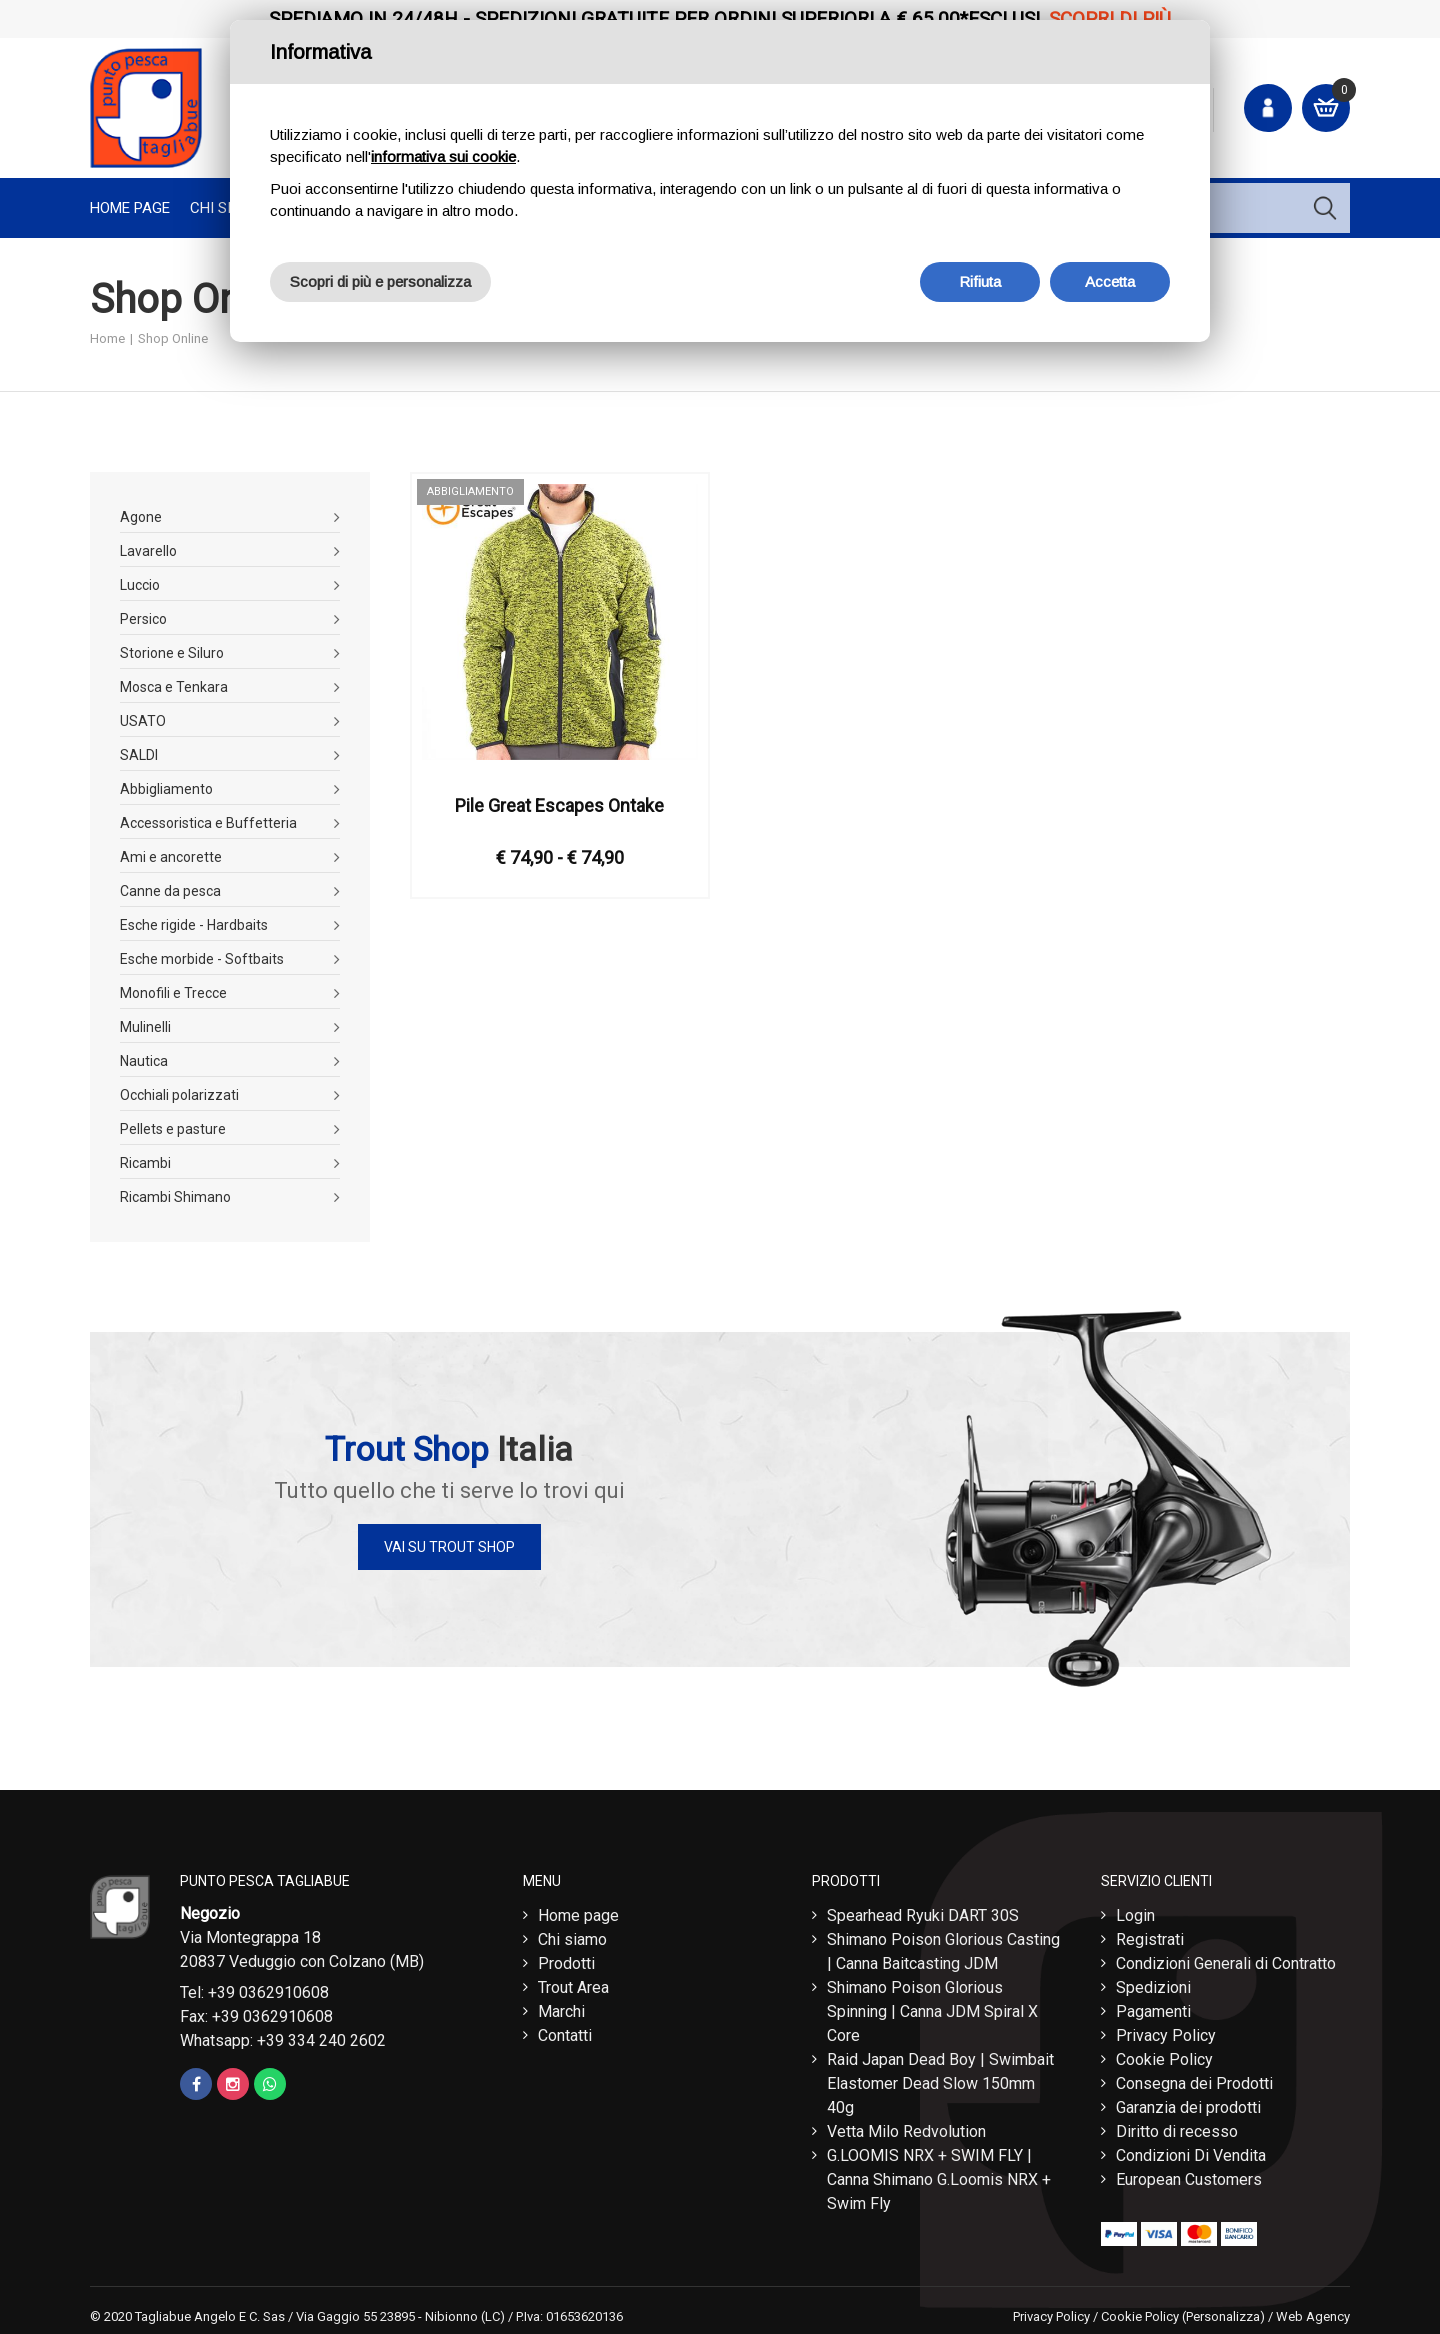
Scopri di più (1110, 18)
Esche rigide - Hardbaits (194, 925)
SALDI (139, 755)
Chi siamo (572, 1934)
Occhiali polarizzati (179, 1095)
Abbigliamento (166, 789)
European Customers (1189, 2174)
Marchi (561, 2006)
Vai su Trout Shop (449, 1547)
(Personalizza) (1223, 2311)
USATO (143, 721)
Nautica (144, 1061)
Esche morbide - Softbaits (202, 959)
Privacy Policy (1166, 2030)
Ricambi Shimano (175, 1197)
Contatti (565, 2030)
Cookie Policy (1164, 2054)
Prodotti (566, 1958)
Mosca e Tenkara (174, 687)
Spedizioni (1153, 1982)
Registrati (1150, 1934)
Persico (143, 619)
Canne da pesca (170, 891)
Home (107, 338)
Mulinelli (145, 1027)
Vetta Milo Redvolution (906, 2126)
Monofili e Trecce (173, 993)
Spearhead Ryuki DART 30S (923, 1910)
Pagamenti (1153, 2006)
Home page (130, 208)
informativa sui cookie (443, 156)
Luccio (140, 585)
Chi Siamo (226, 208)
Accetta (1110, 281)
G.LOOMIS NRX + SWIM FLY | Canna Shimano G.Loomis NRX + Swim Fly (939, 2174)
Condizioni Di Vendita (1191, 2150)
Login (1135, 1910)
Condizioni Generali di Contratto (1226, 1958)
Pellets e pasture (173, 1129)
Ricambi (145, 1163)
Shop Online (173, 338)
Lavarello (148, 551)
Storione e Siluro (172, 653)
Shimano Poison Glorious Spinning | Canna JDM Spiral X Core (932, 2006)
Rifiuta (980, 281)
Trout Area (573, 1982)
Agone (141, 517)
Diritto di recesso (1177, 2126)
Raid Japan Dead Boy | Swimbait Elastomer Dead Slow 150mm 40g (940, 2078)
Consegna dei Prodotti (1194, 2078)
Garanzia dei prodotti (1188, 2102)
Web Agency (1313, 2311)
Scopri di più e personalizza (380, 281)
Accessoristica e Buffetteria (208, 823)
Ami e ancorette (171, 857)
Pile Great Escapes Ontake (559, 805)
